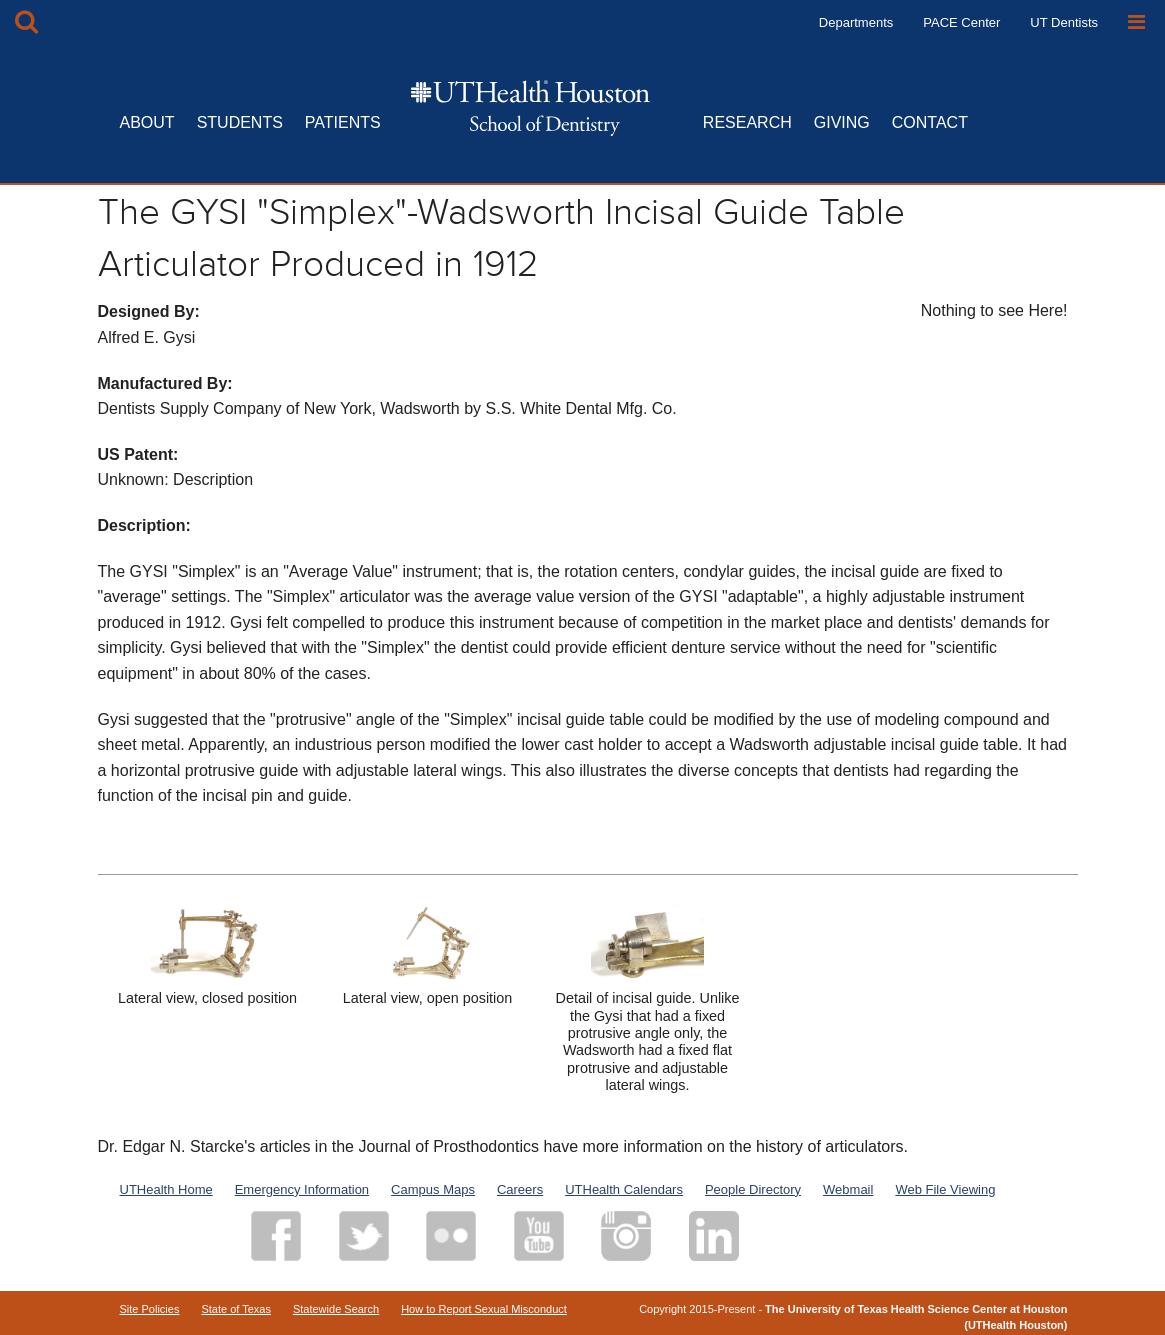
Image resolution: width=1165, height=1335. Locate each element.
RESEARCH (747, 122)
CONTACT (930, 122)
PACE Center (961, 22)
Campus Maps (433, 1189)
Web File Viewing (945, 1189)
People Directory (753, 1189)
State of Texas (236, 1309)
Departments (856, 22)
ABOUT (147, 122)
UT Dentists (1064, 22)
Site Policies (150, 1309)
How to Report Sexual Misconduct (484, 1309)
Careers (520, 1189)
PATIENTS (343, 122)
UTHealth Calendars (624, 1189)
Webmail (848, 1189)
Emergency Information (302, 1189)
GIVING (842, 122)
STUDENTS (240, 122)
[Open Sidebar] (1136, 22)
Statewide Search (336, 1309)
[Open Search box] (26, 22)
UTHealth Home (166, 1189)
